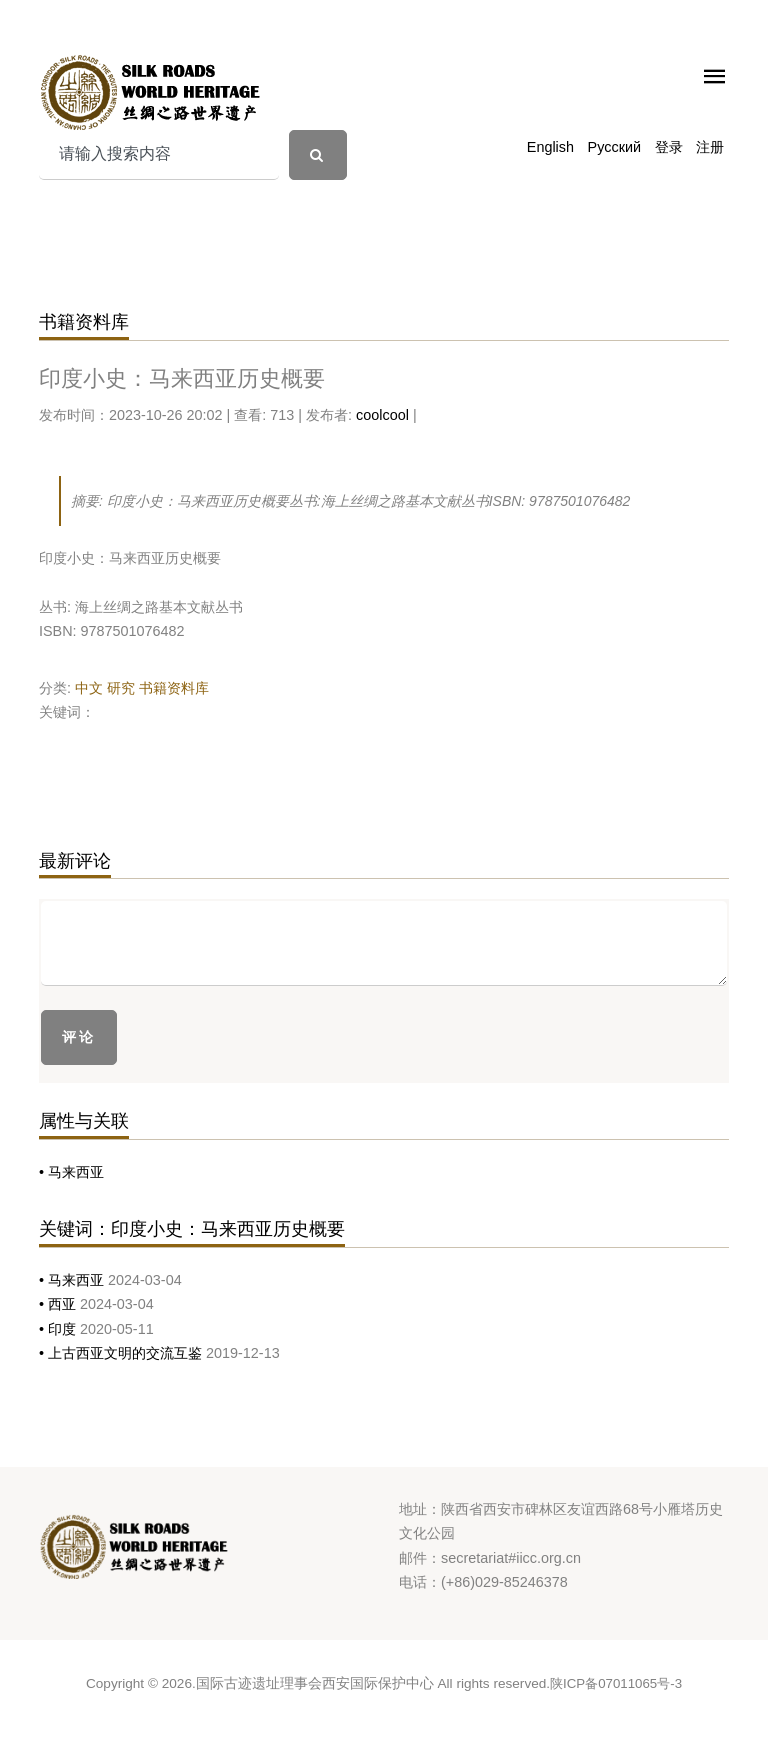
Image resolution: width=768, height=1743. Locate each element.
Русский (614, 147)
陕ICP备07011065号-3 (616, 1683)
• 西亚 (59, 1304)
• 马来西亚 (71, 1172)
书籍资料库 (174, 688)
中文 (89, 688)
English (550, 147)
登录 (669, 147)
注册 (710, 147)
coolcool (382, 415)
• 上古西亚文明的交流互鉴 (122, 1353)
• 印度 (59, 1329)
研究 (121, 688)
